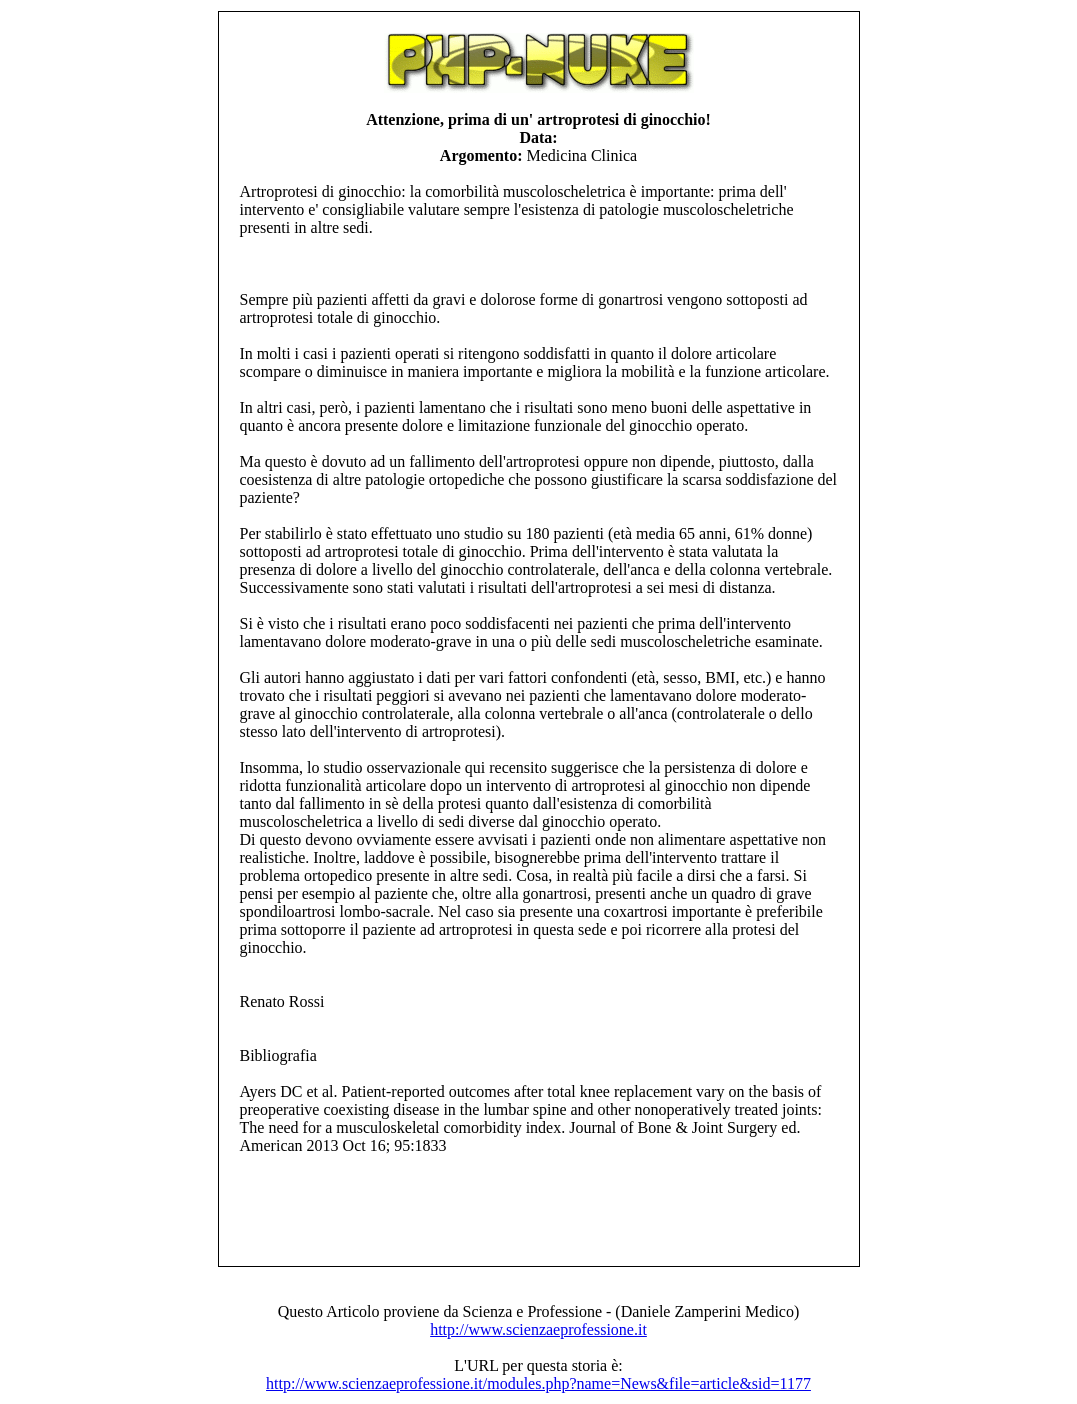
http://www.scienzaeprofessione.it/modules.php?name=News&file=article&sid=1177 (538, 1383)
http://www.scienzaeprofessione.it (538, 1329)
